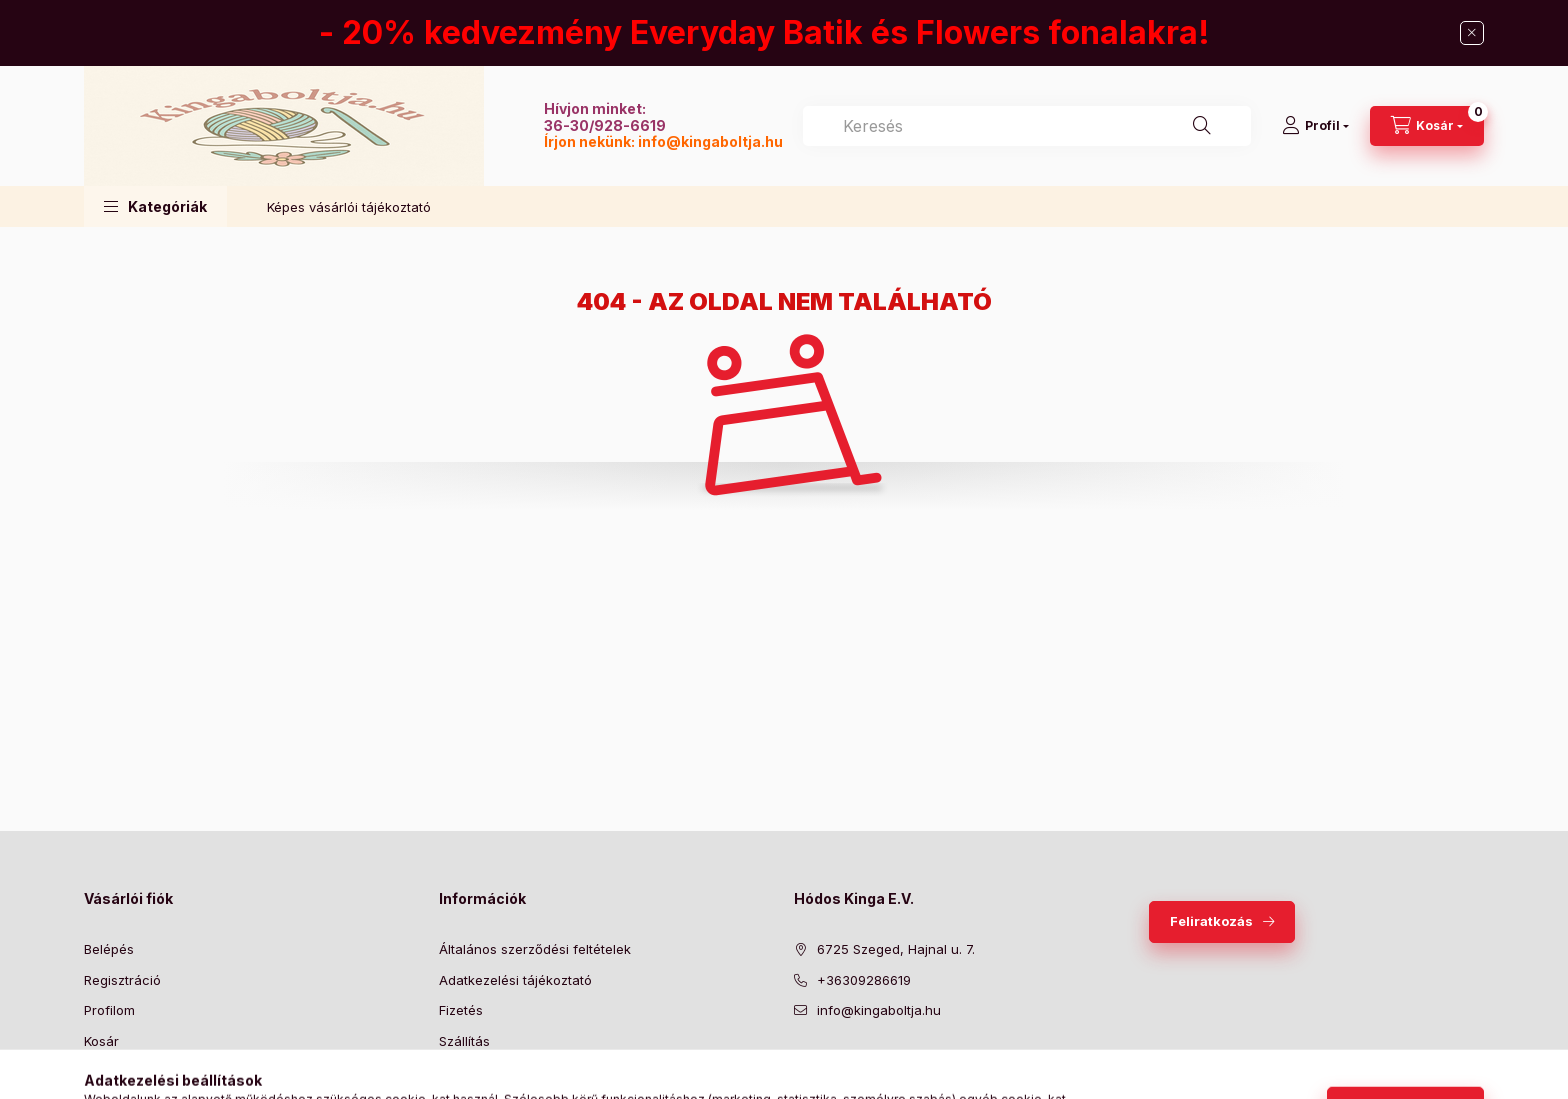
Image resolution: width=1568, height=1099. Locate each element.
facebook (800, 1061)
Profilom (109, 1010)
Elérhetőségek (483, 1071)
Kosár (101, 1041)
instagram (920, 1061)
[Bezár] (1472, 33)
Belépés (109, 949)
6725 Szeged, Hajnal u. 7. (896, 949)
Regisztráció (122, 980)
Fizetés (461, 1010)
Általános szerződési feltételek (535, 949)
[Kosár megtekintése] (1427, 126)
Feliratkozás (1211, 921)
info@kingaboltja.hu (710, 141)
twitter (840, 1061)
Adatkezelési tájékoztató (515, 980)
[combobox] (1027, 126)
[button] (155, 206)
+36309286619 (864, 980)
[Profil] (1315, 126)
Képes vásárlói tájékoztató (349, 207)
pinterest (880, 1061)
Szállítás (464, 1041)
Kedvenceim (122, 1071)
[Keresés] (1202, 126)
